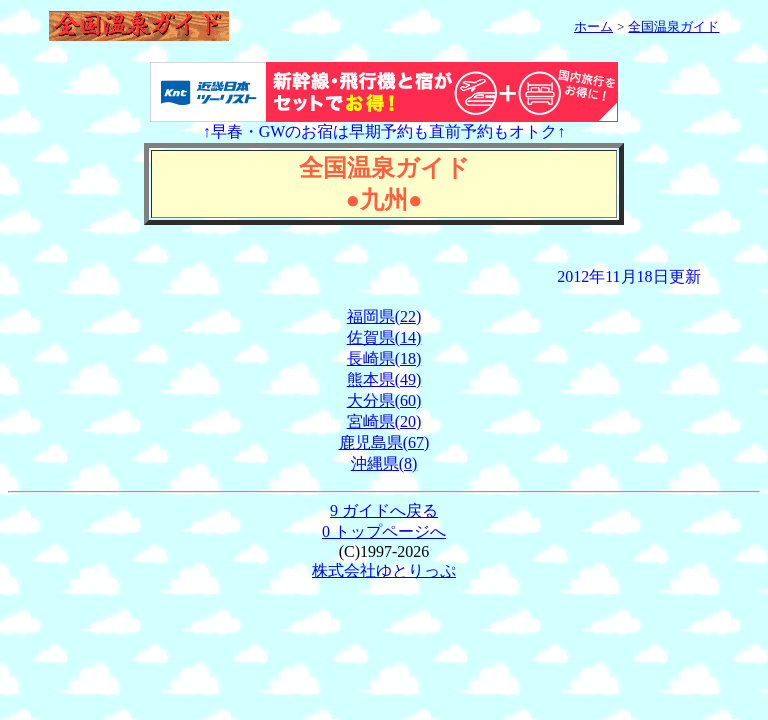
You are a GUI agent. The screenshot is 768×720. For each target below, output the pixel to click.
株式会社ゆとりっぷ (384, 570)
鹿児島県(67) (384, 442)
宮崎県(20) (384, 421)
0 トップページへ (384, 531)
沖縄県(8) (384, 463)
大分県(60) (384, 400)
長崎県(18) (384, 358)
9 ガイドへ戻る (384, 510)
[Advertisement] (384, 253)
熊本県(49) (384, 379)
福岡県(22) (384, 316)
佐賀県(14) (384, 337)
